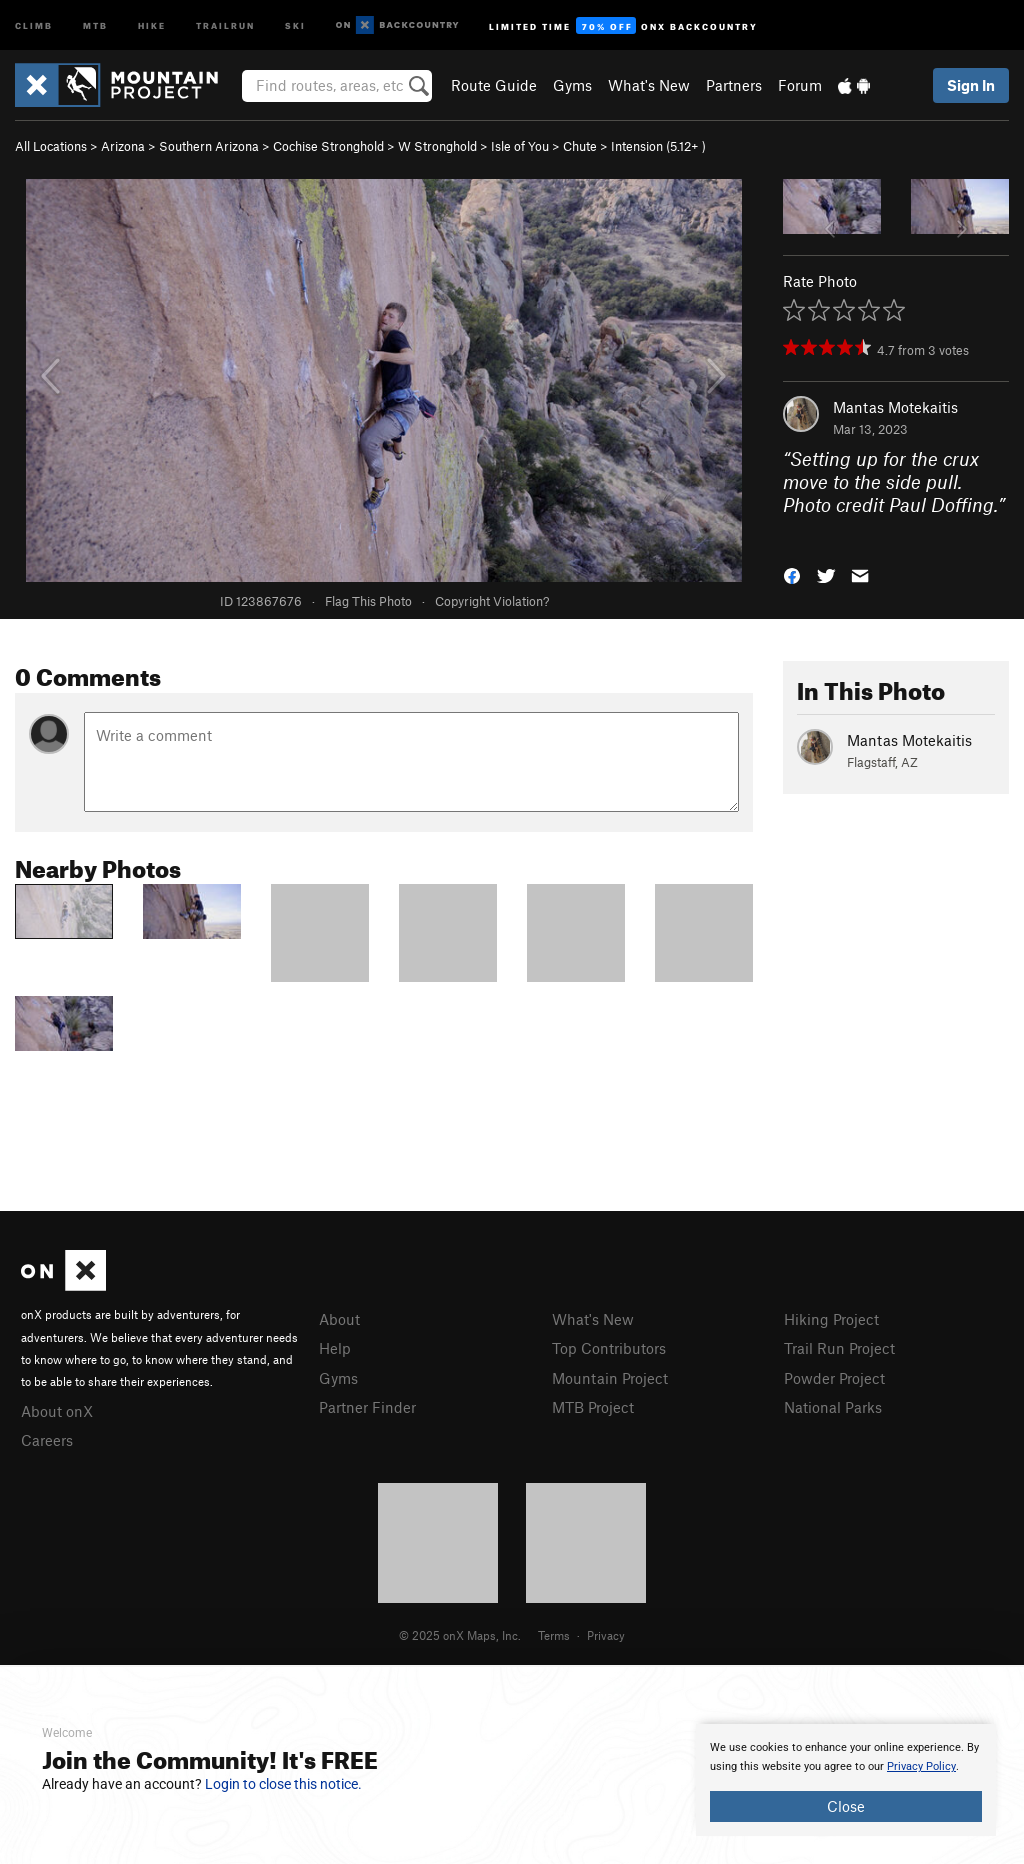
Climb (34, 24)
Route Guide (494, 85)
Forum (800, 85)
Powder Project (834, 1378)
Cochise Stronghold (328, 146)
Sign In (971, 85)
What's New (649, 85)
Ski (295, 24)
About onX (57, 1411)
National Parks (833, 1407)
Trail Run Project (839, 1348)
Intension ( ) (658, 146)
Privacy (606, 1635)
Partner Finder (367, 1407)
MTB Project (593, 1407)
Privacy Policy (921, 1766)
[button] (792, 574)
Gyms (572, 85)
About (339, 1319)
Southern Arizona (209, 146)
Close (846, 1806)
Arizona (123, 146)
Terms (554, 1635)
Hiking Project (831, 1319)
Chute (580, 146)
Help (335, 1348)
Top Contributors (609, 1348)
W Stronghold (437, 146)
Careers (47, 1440)
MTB (95, 24)
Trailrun (225, 24)
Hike (152, 24)
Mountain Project (610, 1378)
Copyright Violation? (492, 601)
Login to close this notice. (283, 1784)
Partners (734, 85)
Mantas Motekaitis (895, 407)
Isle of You (520, 146)
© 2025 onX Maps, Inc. (460, 1635)
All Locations (51, 146)
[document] (846, 1780)
